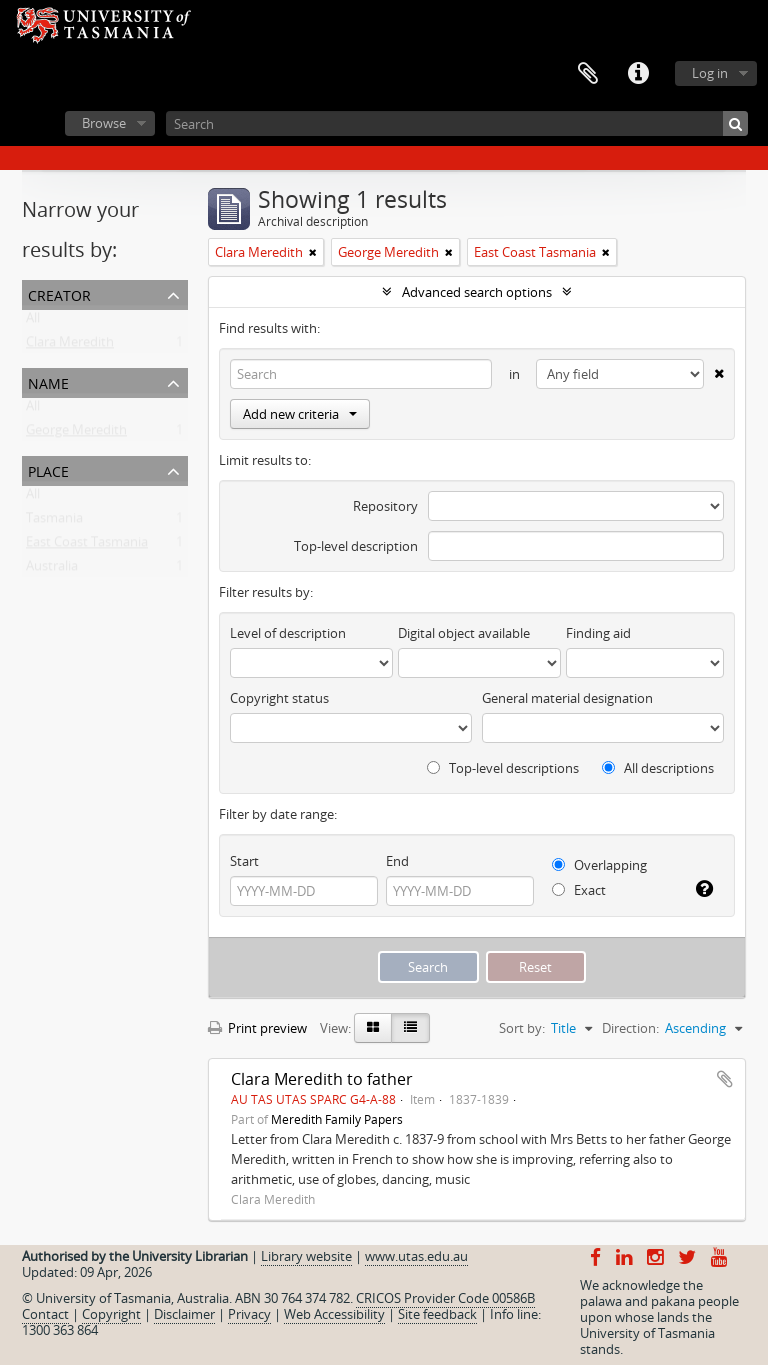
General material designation (567, 698)
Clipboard (588, 74)
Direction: (630, 1028)
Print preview (257, 1028)
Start (244, 861)
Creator (59, 293)
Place (48, 469)
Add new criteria (300, 414)
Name (48, 381)
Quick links (638, 74)
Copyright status (279, 698)
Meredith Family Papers (337, 1119)
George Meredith (76, 434)
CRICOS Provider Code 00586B (445, 1298)
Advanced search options (477, 292)
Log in (710, 73)
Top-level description (356, 546)
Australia (52, 570)
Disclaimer (184, 1314)
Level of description (288, 633)
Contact (45, 1314)
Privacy (249, 1314)
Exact (579, 890)
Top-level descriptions (503, 768)
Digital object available (464, 633)
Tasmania (54, 522)
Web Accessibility (334, 1314)
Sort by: (522, 1028)
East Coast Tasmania (87, 546)
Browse (104, 123)
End (397, 861)
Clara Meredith (70, 346)
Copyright (111, 1314)
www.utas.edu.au (416, 1256)
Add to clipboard (725, 1079)
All (33, 322)
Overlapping (599, 865)
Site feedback (437, 1314)
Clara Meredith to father (322, 1079)
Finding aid (598, 633)
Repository (385, 506)
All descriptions (658, 768)
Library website (306, 1256)
